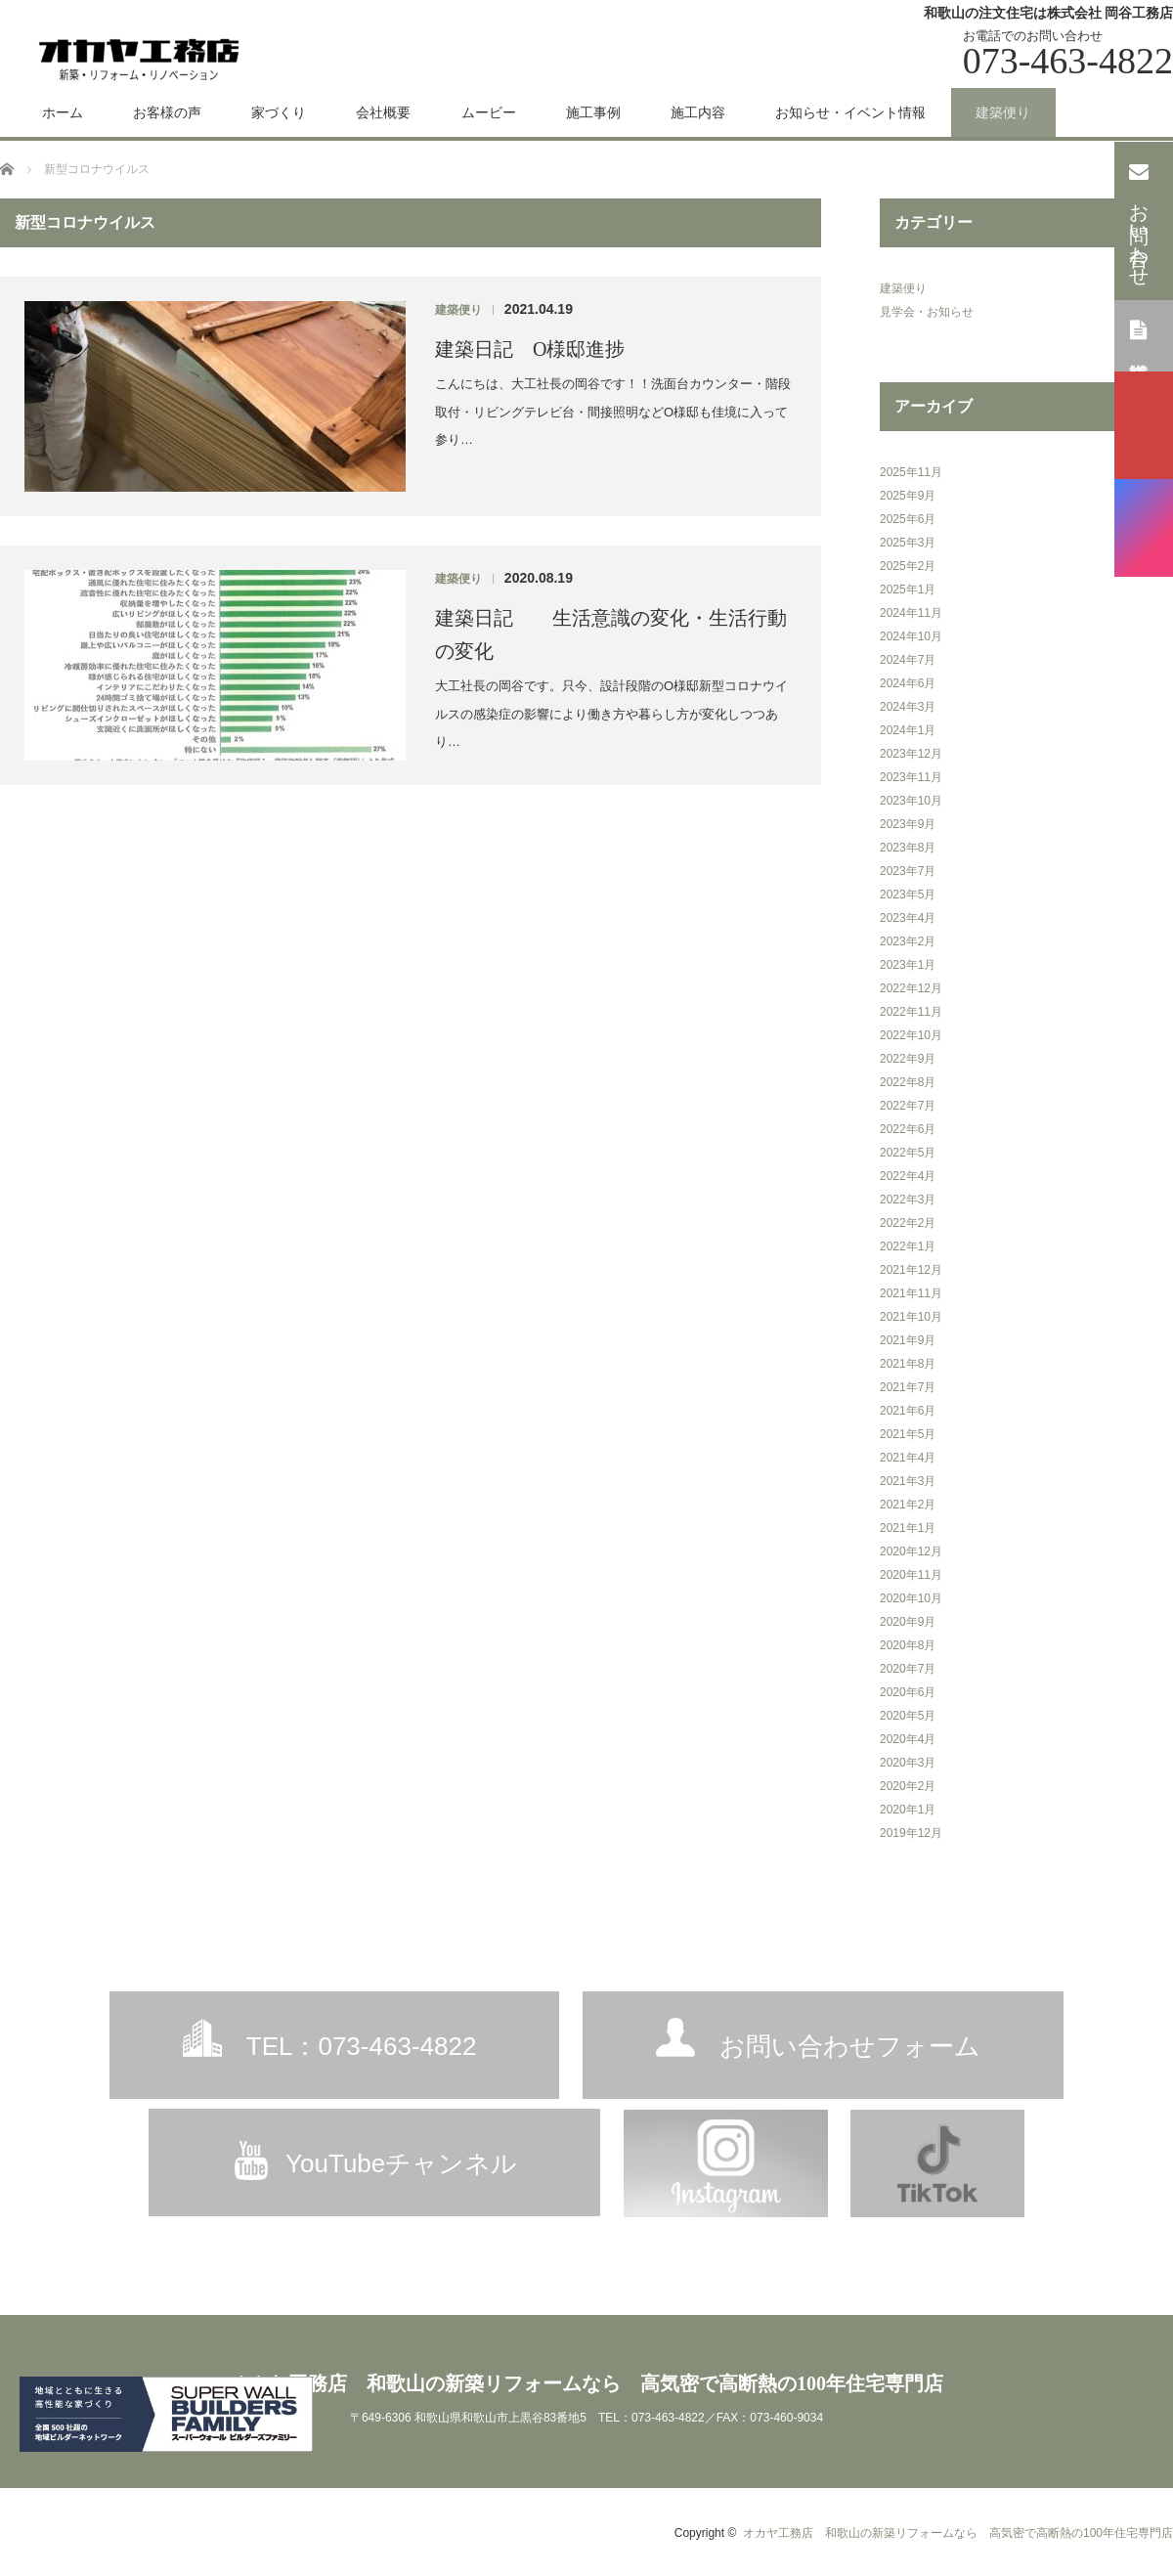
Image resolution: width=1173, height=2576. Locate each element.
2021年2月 (907, 1504)
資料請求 (1139, 334)
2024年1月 (907, 730)
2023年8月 (907, 847)
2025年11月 (911, 472)
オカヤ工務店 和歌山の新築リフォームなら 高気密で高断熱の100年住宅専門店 (586, 2383)
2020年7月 (907, 1669)
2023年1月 (907, 965)
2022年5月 (907, 1152)
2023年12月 (911, 754)
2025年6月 (907, 519)
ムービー (488, 112)
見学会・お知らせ (927, 312)
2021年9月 (907, 1340)
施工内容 (698, 112)
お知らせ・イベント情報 (850, 112)
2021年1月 (907, 1528)
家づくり (278, 112)
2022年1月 (907, 1246)
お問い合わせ (1139, 219)
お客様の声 (167, 112)
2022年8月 (907, 1082)
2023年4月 (907, 918)
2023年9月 (907, 824)
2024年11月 (911, 613)
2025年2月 (907, 566)
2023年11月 (911, 777)
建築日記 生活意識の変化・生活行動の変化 (611, 634)
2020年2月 (907, 1786)
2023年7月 (907, 871)
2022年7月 (907, 1106)
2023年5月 (907, 894)
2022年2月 (907, 1223)
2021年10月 (911, 1317)
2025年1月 (907, 589)
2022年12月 (911, 988)
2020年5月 (907, 1716)
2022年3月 (907, 1199)
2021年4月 (907, 1457)
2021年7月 (907, 1387)
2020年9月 (907, 1622)
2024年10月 (911, 636)
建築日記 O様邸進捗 (530, 349)
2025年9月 (907, 495)
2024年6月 (907, 683)
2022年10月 (911, 1035)
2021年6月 (907, 1411)
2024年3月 (907, 707)
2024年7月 (907, 660)
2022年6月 (907, 1129)
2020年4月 (907, 1739)
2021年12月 (911, 1270)
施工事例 (593, 112)
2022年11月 (911, 1012)
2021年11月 (911, 1293)
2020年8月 (907, 1645)
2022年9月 (907, 1059)
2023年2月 (907, 941)
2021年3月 (907, 1481)
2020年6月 (907, 1692)
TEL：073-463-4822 (361, 2046)
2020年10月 (911, 1598)
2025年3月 (907, 542)
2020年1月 (907, 1809)
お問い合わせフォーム (849, 2046)
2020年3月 (907, 1762)
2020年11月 (911, 1575)
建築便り (1003, 112)
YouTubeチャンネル (401, 2163)
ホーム (62, 112)
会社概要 (383, 112)
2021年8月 (907, 1364)
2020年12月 (911, 1551)
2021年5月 (907, 1434)
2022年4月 (907, 1176)
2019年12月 (911, 1833)
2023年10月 (911, 801)
